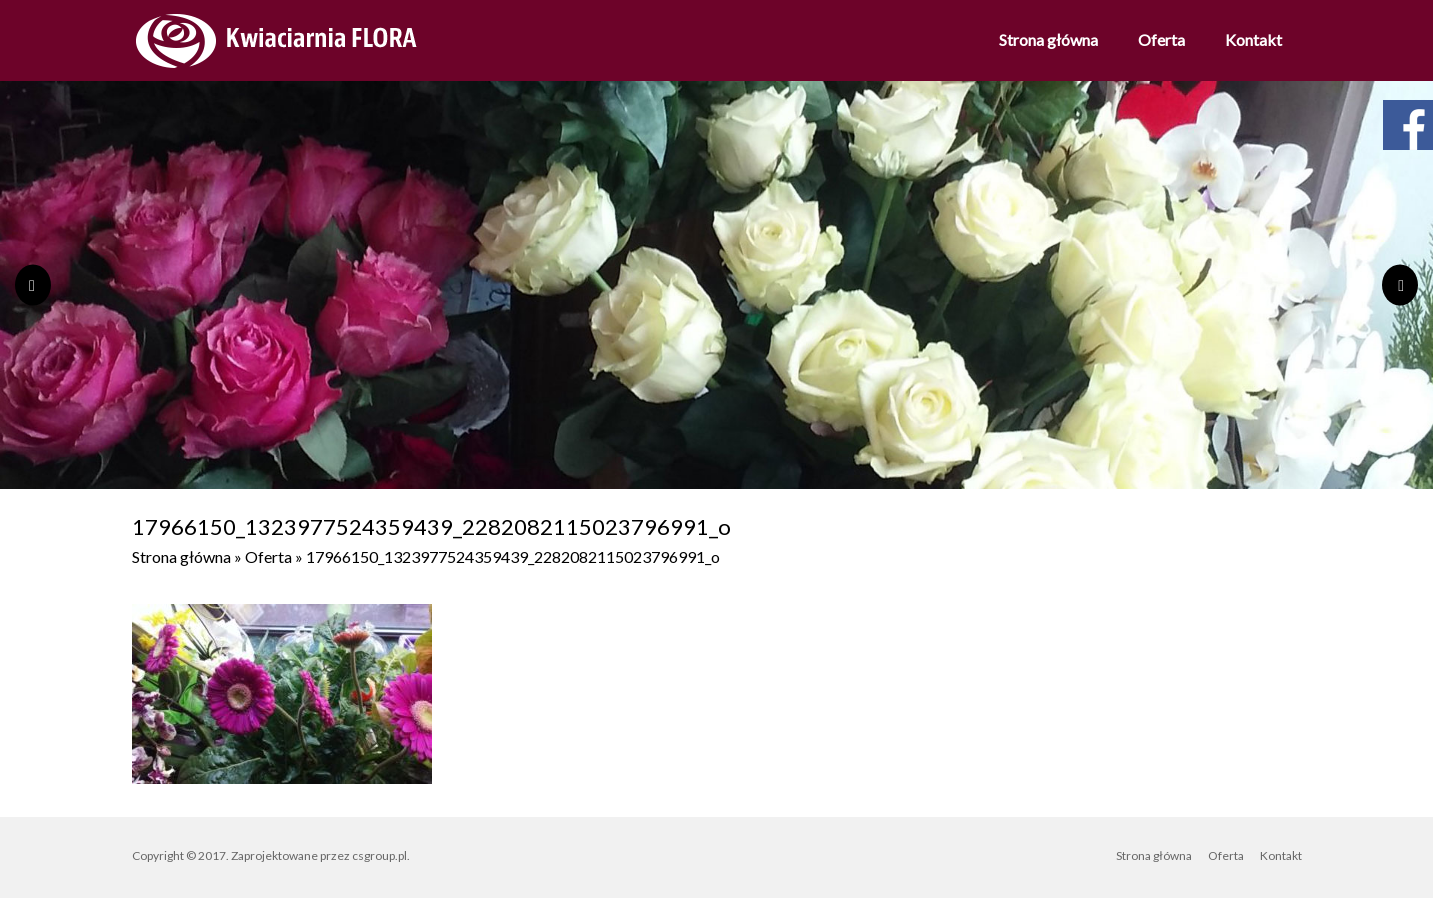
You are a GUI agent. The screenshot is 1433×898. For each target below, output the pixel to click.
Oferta (1161, 39)
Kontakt (1253, 39)
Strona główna (1048, 39)
